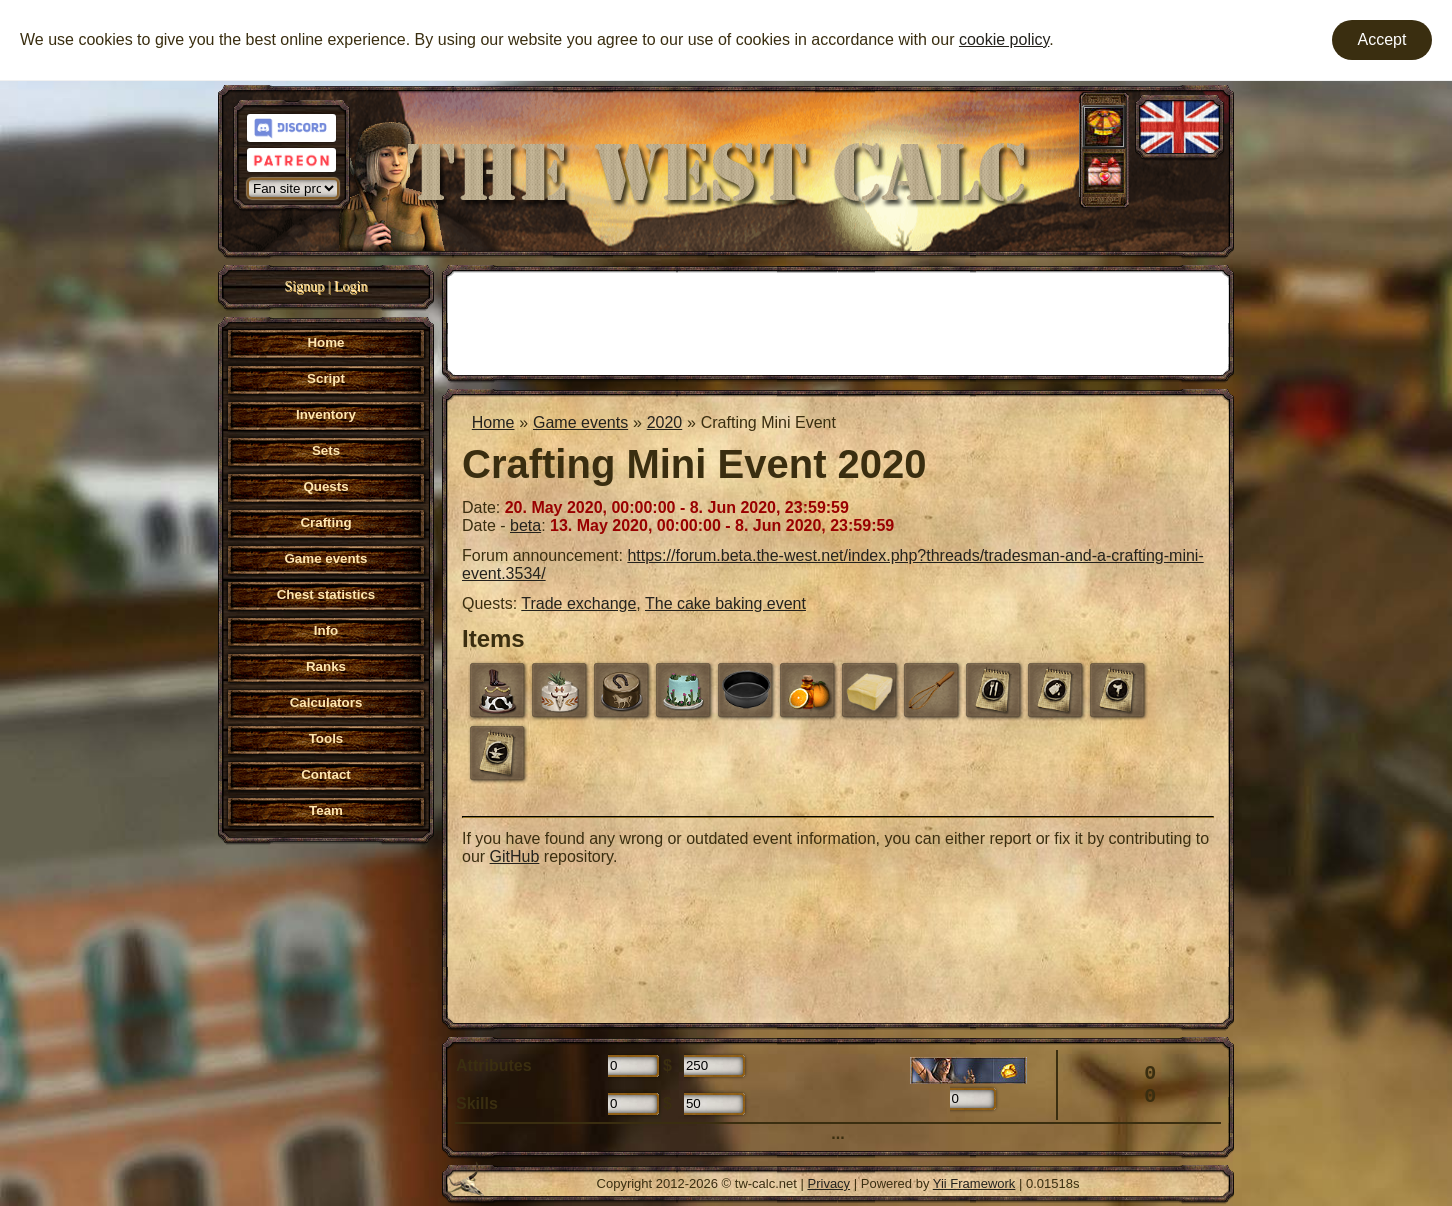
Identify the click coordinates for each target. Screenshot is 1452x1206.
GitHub (515, 856)
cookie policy (1004, 39)
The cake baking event (725, 603)
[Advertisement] (838, 321)
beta (525, 525)
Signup (305, 286)
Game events (580, 422)
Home (493, 422)
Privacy (829, 1183)
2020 (665, 422)
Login (350, 286)
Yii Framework (974, 1183)
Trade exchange (578, 603)
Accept (1382, 39)
